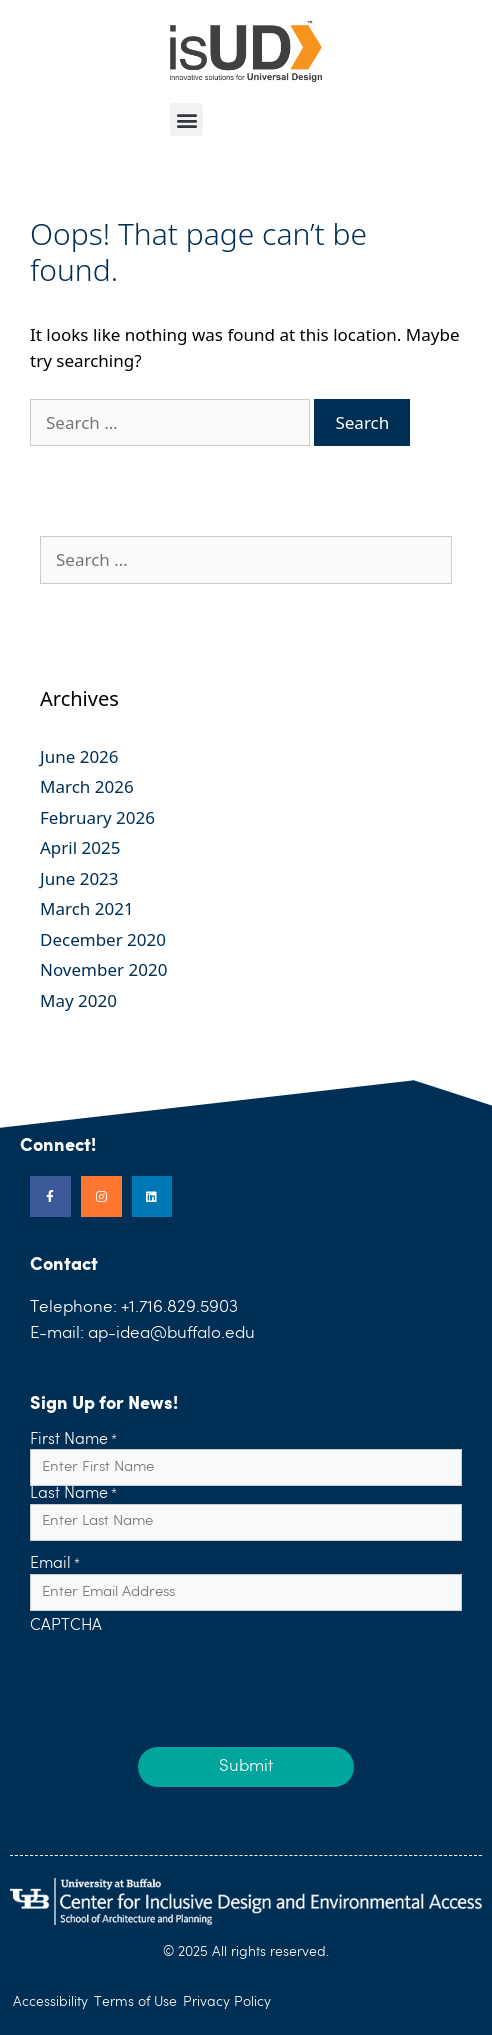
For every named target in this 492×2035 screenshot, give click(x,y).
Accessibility (50, 2002)
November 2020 (103, 969)
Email (55, 1565)
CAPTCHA (66, 1627)
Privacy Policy (227, 2002)
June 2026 (79, 756)
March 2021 (87, 908)
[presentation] (182, 1676)
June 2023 (79, 878)
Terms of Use (135, 2002)
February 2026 (97, 817)
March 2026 (87, 786)
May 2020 (78, 1000)
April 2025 (80, 847)
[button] (186, 119)
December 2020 (103, 939)
